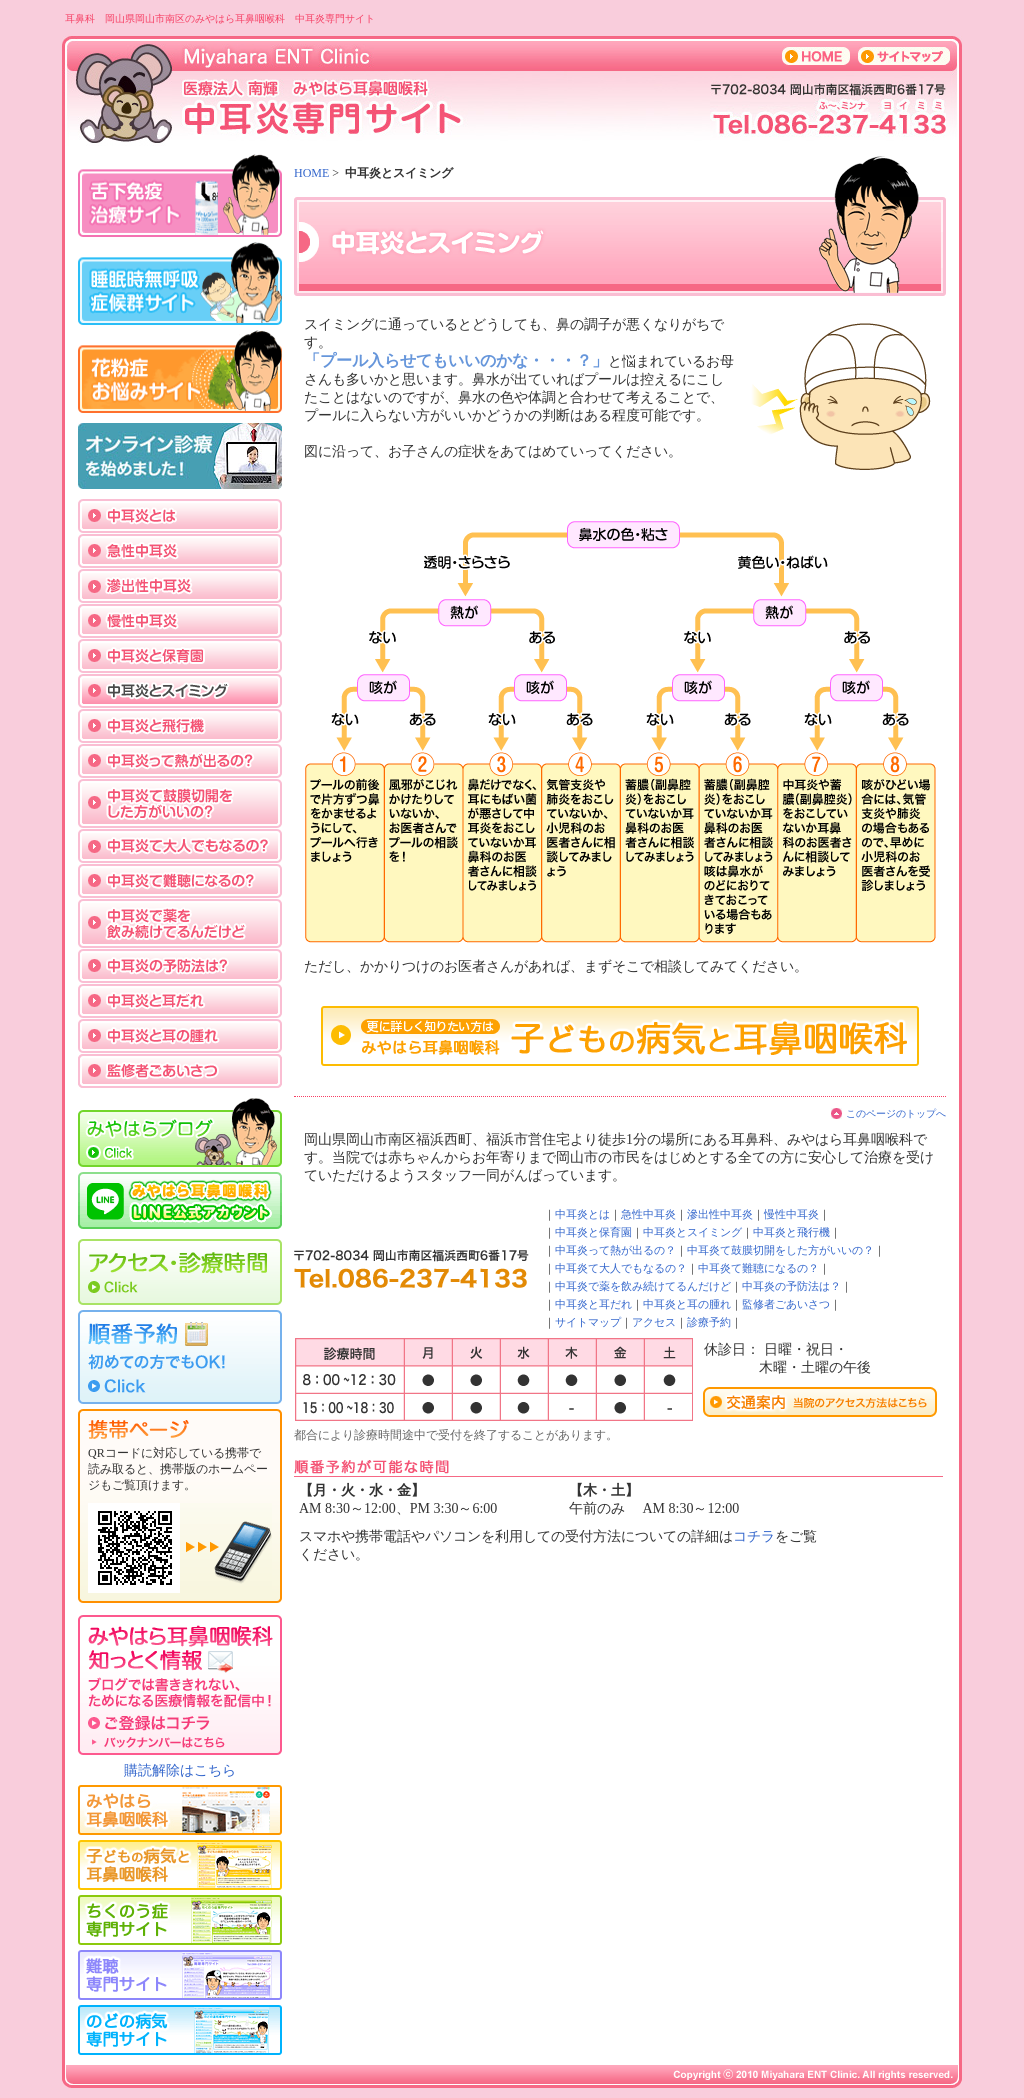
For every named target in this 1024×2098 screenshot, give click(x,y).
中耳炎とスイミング (692, 1232)
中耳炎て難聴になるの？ (758, 1268)
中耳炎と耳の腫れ (687, 1304)
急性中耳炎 (648, 1214)
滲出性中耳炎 (720, 1214)
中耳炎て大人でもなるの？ (621, 1268)
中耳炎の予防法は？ (791, 1286)
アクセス (654, 1322)
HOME (311, 173)
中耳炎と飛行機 (791, 1232)
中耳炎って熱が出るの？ (615, 1250)
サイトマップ (588, 1322)
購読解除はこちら (180, 1770)
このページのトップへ (896, 1113)
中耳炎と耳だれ (593, 1304)
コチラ (754, 1536)
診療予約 (709, 1322)
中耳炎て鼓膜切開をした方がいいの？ (780, 1250)
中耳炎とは (582, 1214)
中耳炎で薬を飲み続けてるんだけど (643, 1286)
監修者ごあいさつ (786, 1304)
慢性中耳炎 (791, 1214)
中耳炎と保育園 (593, 1232)
